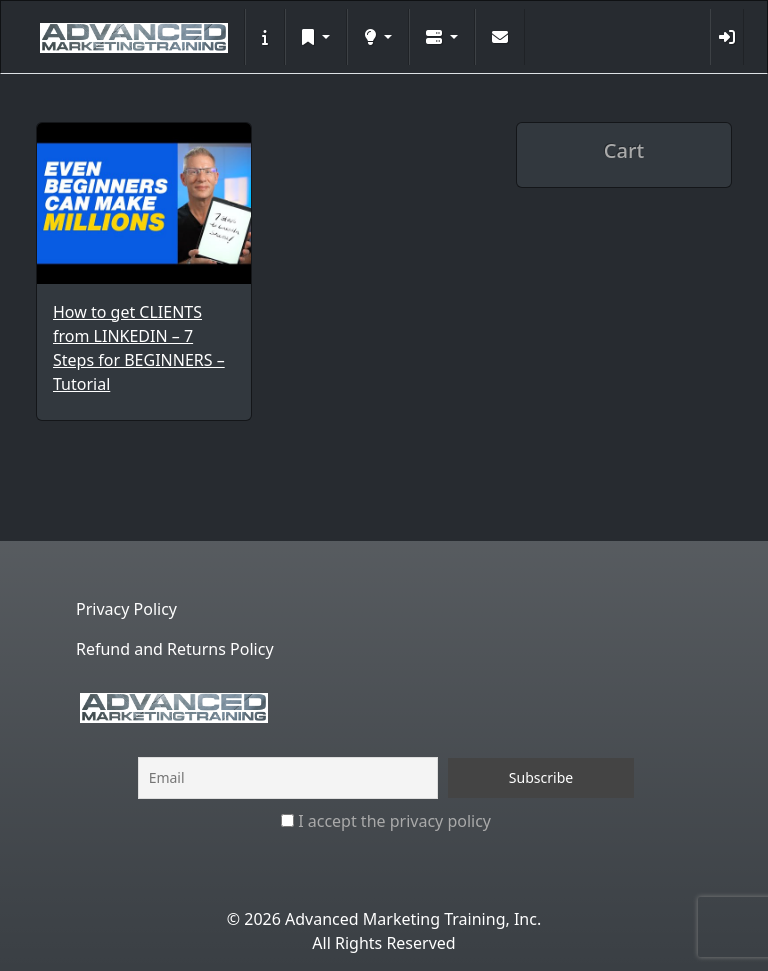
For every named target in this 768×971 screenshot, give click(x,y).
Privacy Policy (126, 609)
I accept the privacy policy (386, 821)
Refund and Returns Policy (175, 649)
